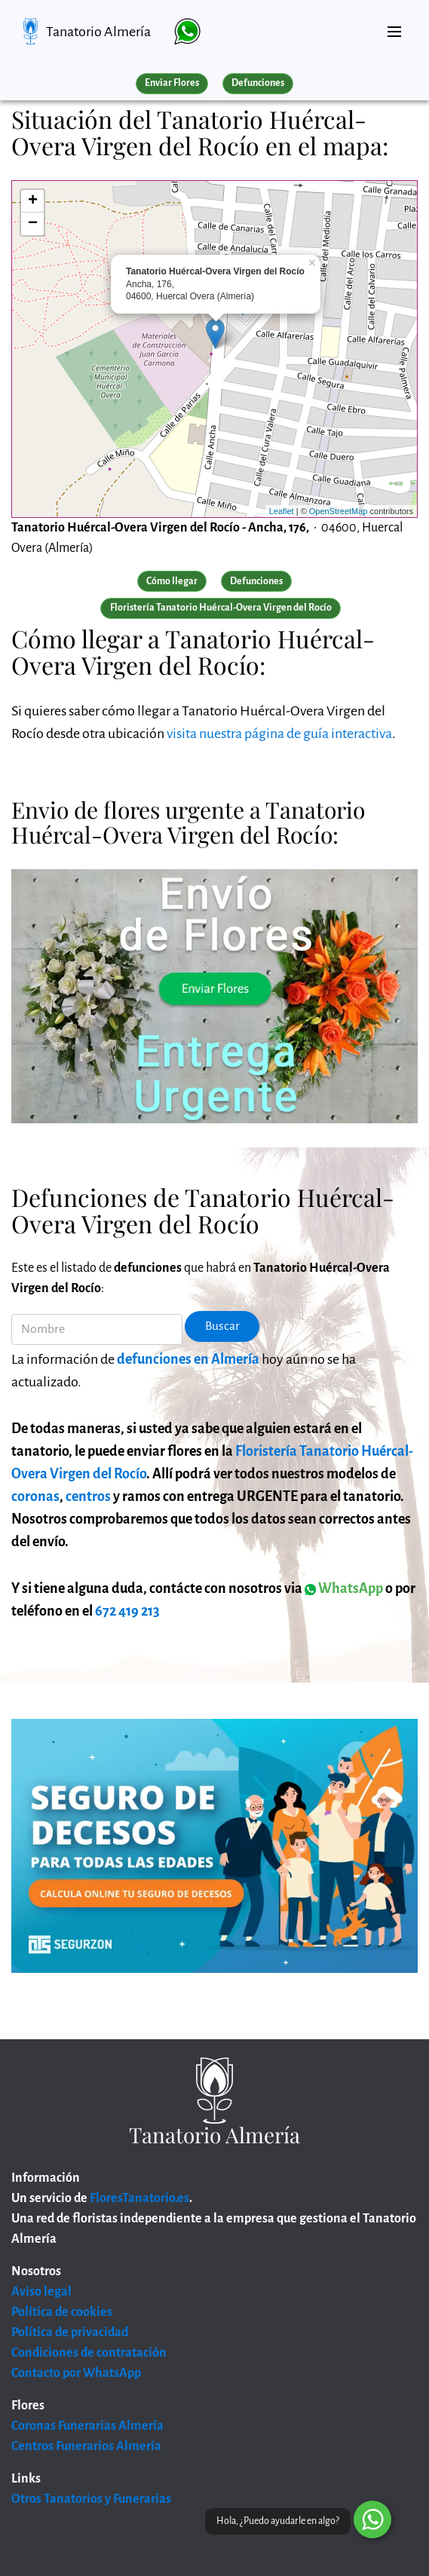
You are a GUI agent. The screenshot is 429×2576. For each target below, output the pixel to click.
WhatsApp (344, 1588)
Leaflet (281, 511)
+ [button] (33, 201)
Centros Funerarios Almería (86, 2446)
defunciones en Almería (188, 1359)
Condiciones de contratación (89, 2353)
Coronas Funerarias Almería (87, 2426)
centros (88, 1496)
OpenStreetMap (338, 511)
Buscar (222, 1326)
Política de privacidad (69, 2332)
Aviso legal (41, 2292)
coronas (35, 1496)
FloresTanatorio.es (139, 2198)
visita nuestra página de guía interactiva (279, 733)
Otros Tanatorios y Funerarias (91, 2499)
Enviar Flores (172, 83)
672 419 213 (127, 1611)
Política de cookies (61, 2312)
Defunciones (257, 83)
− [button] (33, 224)
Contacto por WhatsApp (76, 2373)
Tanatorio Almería (98, 31)
